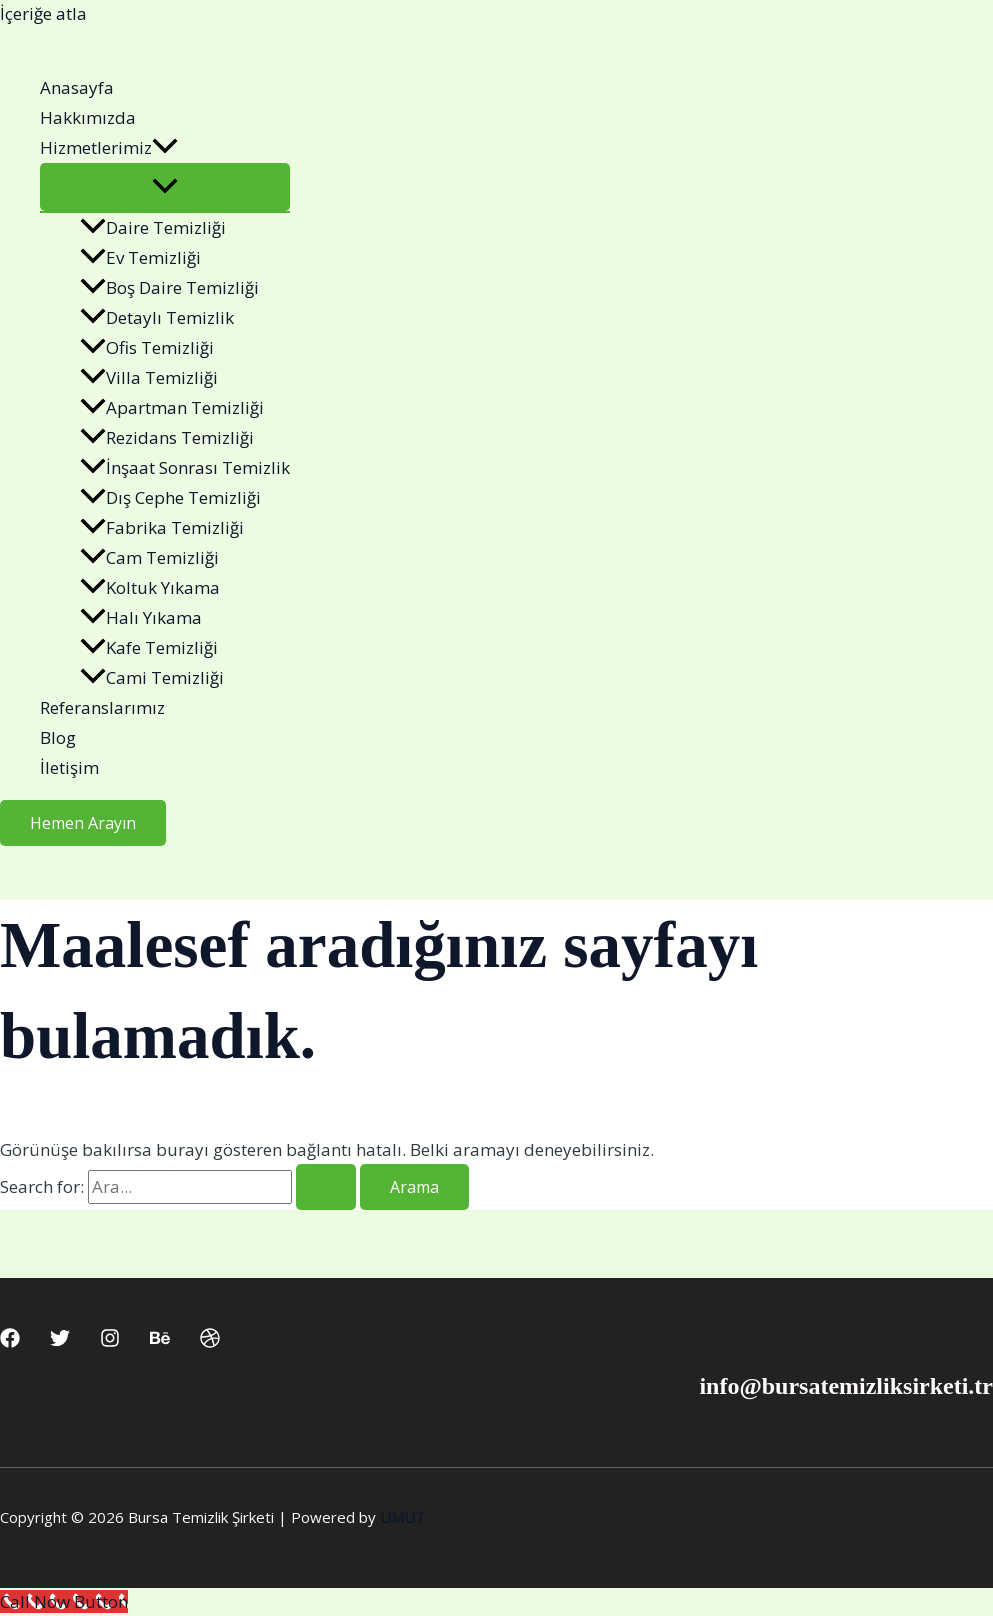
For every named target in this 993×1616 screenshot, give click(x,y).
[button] (165, 148)
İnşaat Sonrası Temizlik (185, 467)
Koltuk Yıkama (150, 587)
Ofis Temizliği (147, 347)
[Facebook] (10, 1341)
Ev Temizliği (140, 257)
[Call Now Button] (64, 1601)
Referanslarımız (102, 707)
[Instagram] (110, 1341)
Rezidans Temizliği (167, 437)
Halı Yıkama (141, 617)
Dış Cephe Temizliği (170, 497)
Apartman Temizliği (172, 407)
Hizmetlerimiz (109, 148)
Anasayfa (77, 87)
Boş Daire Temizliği (169, 287)
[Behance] (160, 1341)
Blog (58, 737)
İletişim (69, 767)
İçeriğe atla (43, 13)
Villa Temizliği (149, 377)
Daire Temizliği (153, 227)
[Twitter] (60, 1341)
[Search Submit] (326, 1187)
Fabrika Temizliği (162, 527)
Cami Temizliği (152, 677)
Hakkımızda (88, 117)
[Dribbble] (210, 1341)
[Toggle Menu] (165, 187)
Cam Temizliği (149, 557)
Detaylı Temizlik (157, 317)
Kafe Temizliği (149, 647)
